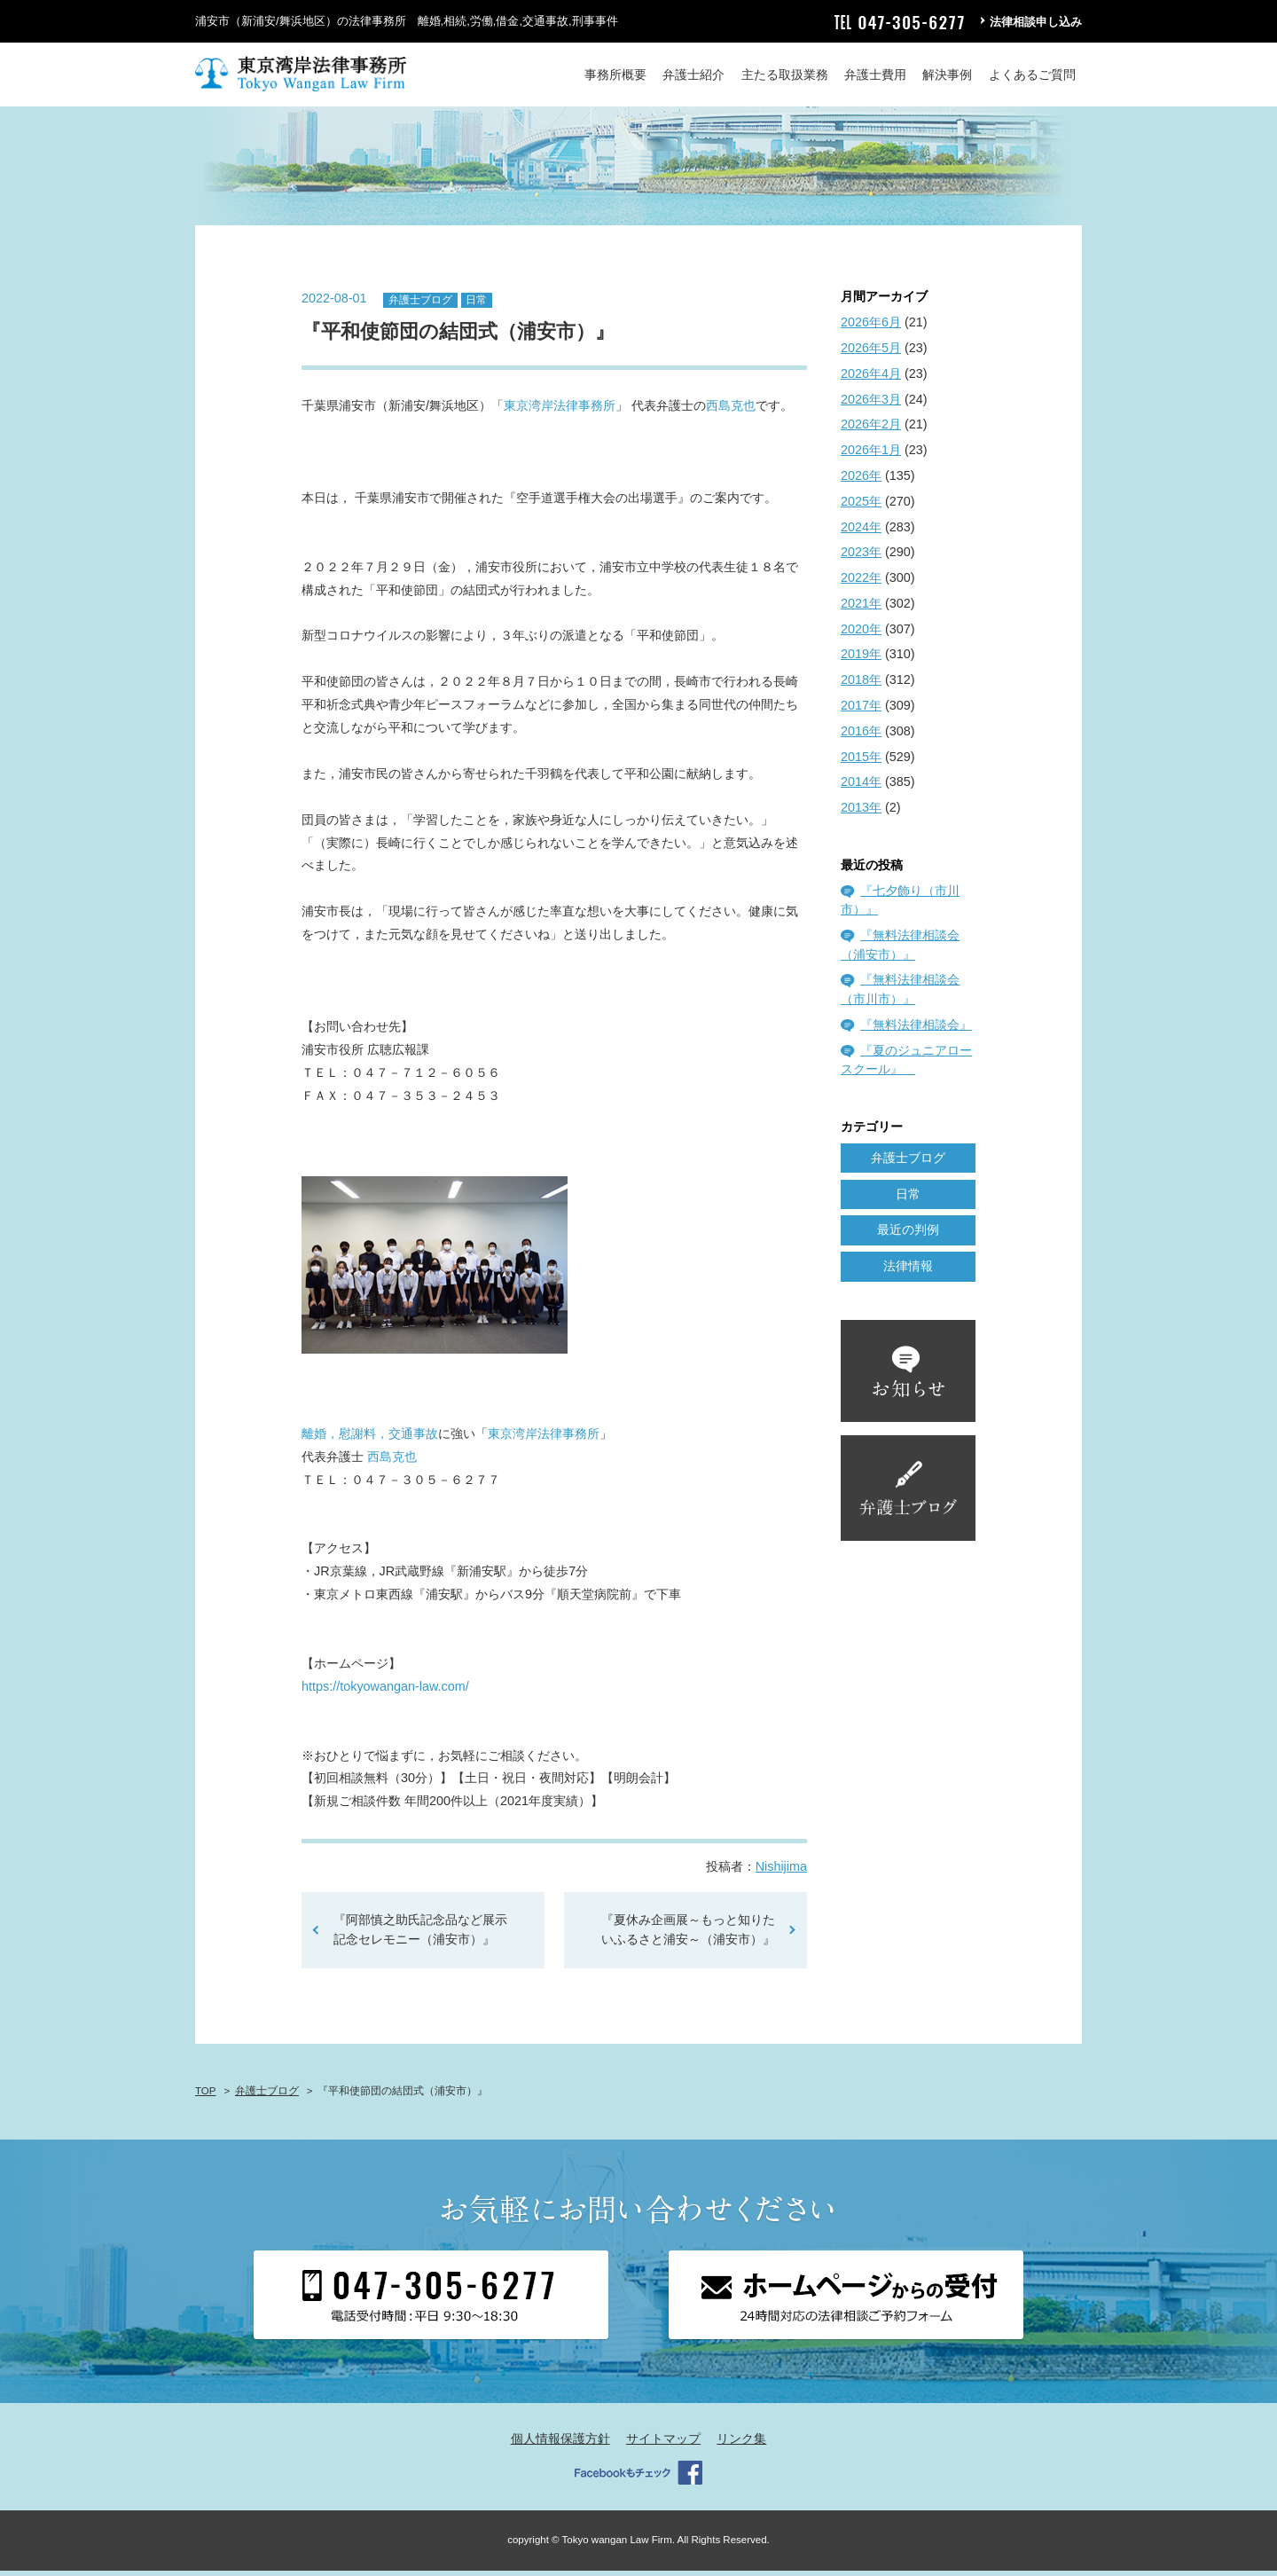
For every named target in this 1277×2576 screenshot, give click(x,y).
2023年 (861, 558)
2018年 (861, 686)
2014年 (861, 788)
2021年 (861, 608)
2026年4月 (871, 379)
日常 (476, 305)
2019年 (861, 660)
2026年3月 (871, 404)
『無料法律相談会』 (916, 1030)
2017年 (861, 710)
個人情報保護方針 (560, 2444)
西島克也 (731, 411)
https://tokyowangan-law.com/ (385, 1692)
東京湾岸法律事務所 (559, 411)
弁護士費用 (875, 74)
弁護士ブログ (420, 305)
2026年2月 (871, 430)
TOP (205, 2096)
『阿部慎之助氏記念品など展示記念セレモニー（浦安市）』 (420, 1935)
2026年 (861, 481)
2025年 (861, 506)
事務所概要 (615, 74)
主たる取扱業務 (784, 74)
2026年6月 (871, 328)
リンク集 (741, 2444)
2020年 (861, 634)
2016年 (861, 736)
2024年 (861, 532)
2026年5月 (871, 353)
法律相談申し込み (1036, 21)
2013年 (861, 813)
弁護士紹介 (693, 74)
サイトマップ (663, 2444)
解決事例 (947, 74)
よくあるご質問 (1032, 74)
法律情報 (908, 1271)
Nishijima (781, 1872)
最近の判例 (908, 1236)
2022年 (861, 583)
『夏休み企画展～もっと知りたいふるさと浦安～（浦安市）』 (688, 1935)
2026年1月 (871, 456)
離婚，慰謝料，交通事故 (370, 1439)
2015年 (861, 762)
